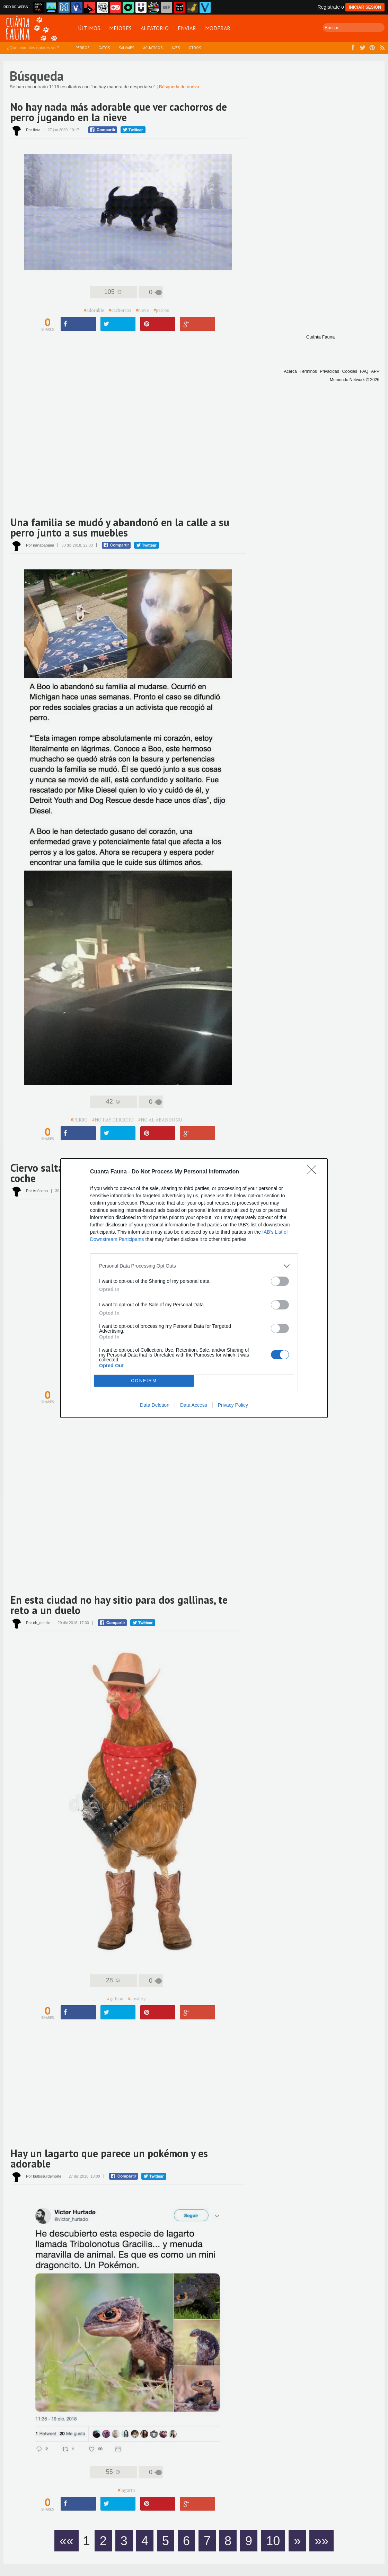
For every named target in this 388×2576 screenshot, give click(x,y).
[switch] (280, 1281)
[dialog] (194, 1288)
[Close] (313, 1172)
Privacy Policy (233, 1405)
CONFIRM (144, 1380)
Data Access (193, 1405)
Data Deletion (154, 1405)
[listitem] (194, 1266)
